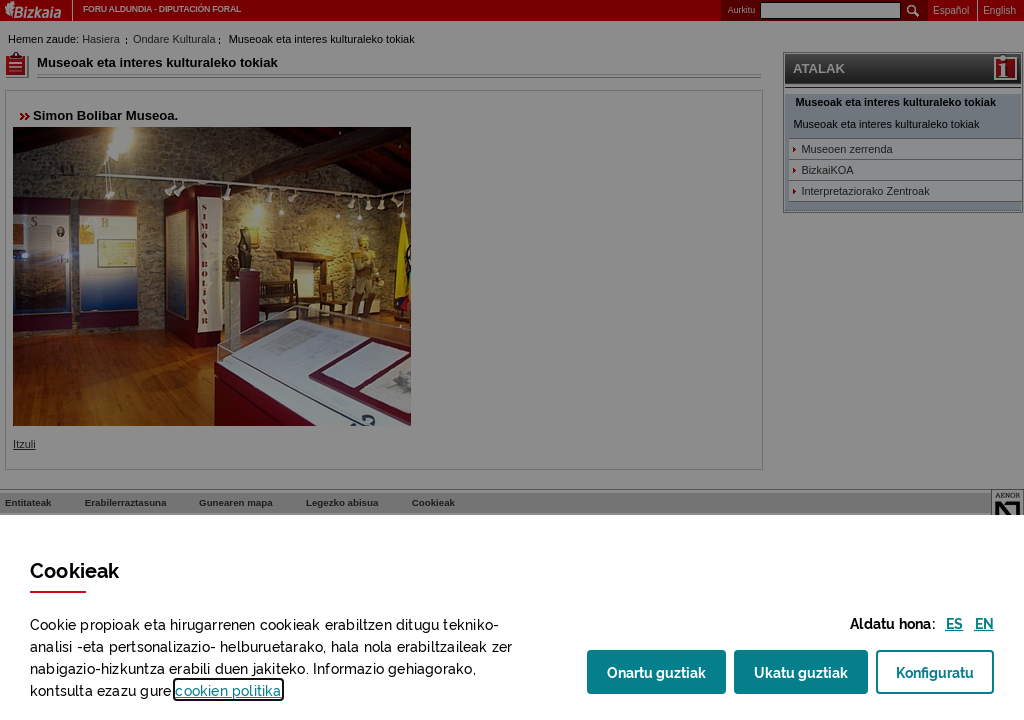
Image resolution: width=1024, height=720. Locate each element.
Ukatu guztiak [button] (801, 671)
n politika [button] (228, 689)
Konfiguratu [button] (945, 677)
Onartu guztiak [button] (656, 671)
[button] (954, 622)
